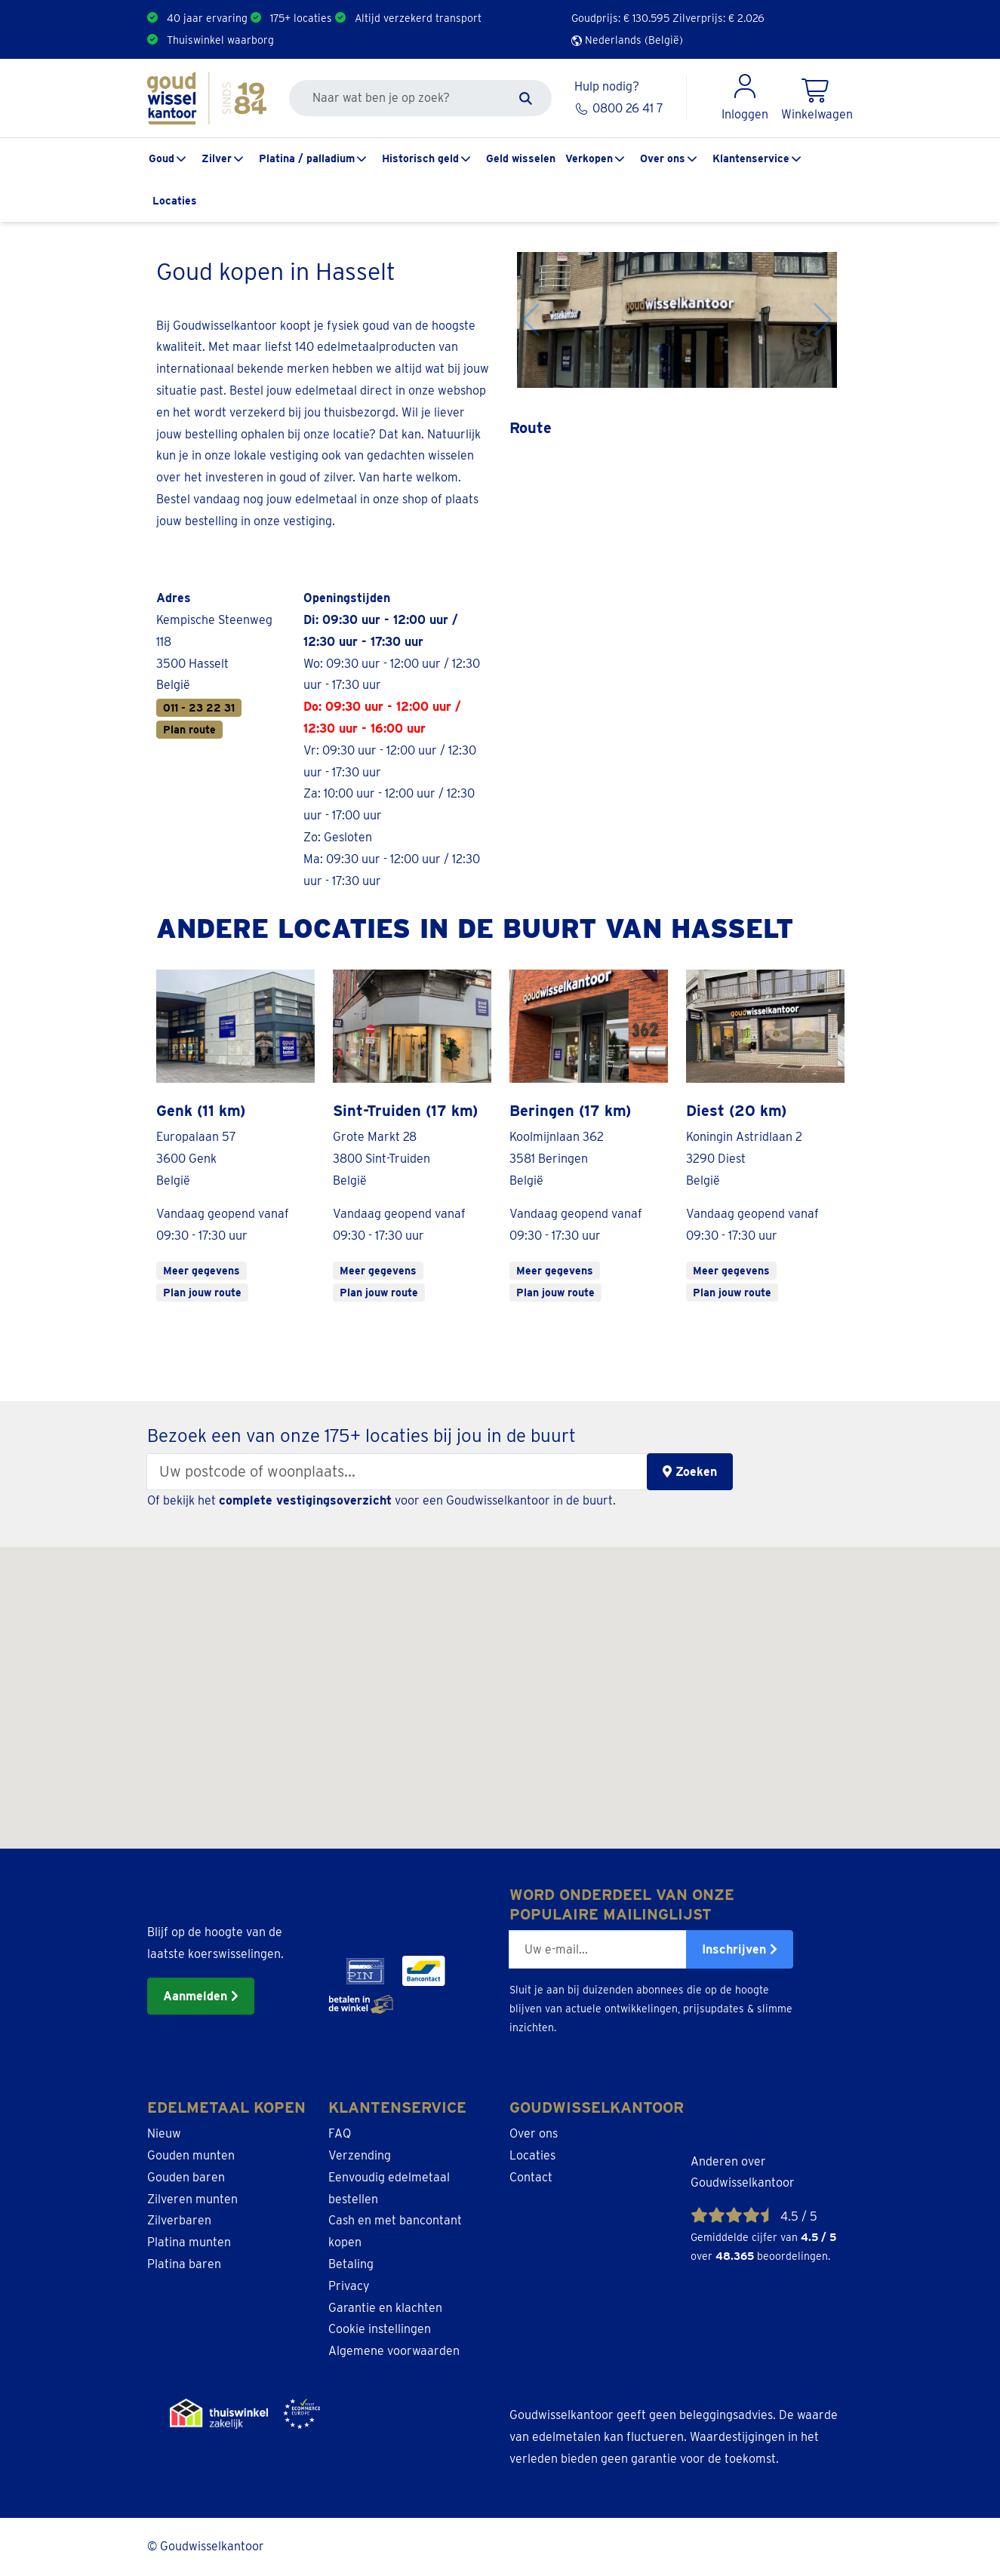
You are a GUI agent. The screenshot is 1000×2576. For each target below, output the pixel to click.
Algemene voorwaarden (394, 2351)
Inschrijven (739, 1949)
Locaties (174, 201)
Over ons (662, 158)
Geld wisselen (520, 158)
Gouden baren (186, 2177)
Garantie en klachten (385, 2308)
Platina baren (184, 2264)
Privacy (349, 2286)
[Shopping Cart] (817, 98)
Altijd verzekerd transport (418, 18)
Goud (161, 158)
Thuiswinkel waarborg (220, 40)
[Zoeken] (525, 98)
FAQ (339, 2133)
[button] (456, 1823)
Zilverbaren (179, 2220)
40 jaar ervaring (207, 18)
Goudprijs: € (620, 18)
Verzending (359, 2155)
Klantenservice (750, 158)
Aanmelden (200, 1996)
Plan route (189, 730)
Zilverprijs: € (718, 18)
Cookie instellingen (379, 2329)
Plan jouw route (202, 1292)
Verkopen (589, 158)
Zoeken (690, 1472)
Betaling (351, 2264)
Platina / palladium (307, 158)
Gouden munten (191, 2155)
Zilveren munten (192, 2199)
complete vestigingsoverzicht (305, 1500)
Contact (530, 2177)
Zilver (217, 158)
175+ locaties (301, 18)
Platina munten (189, 2242)
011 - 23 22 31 (199, 708)
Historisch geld (420, 158)
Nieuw (164, 2133)
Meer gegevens (201, 1271)
